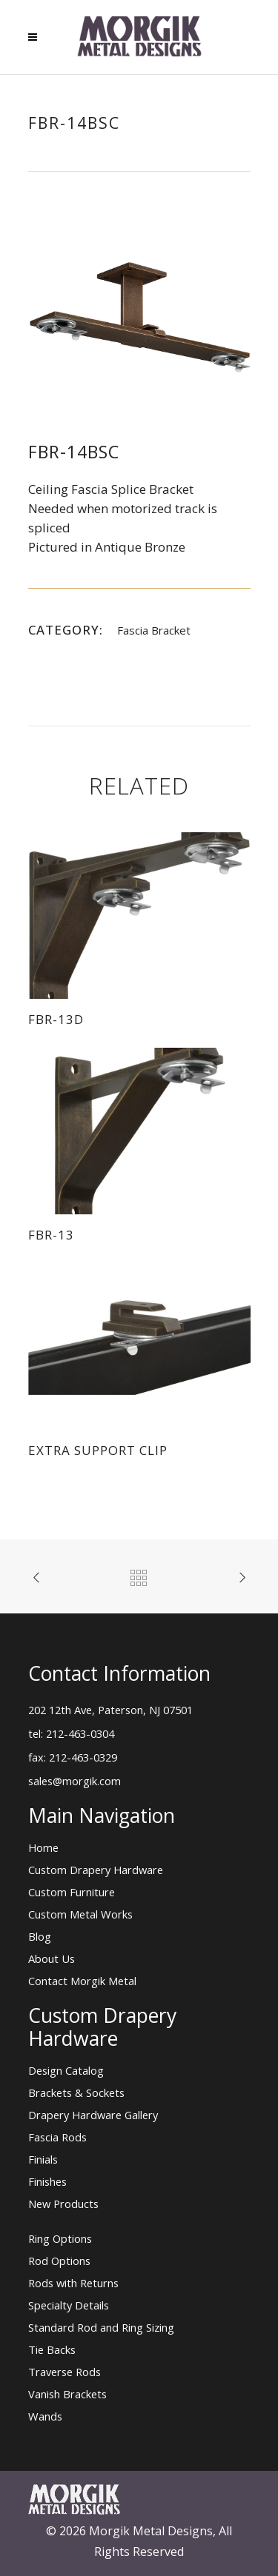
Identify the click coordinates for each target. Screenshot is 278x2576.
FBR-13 (51, 1234)
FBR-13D (56, 1019)
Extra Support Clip (98, 1450)
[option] (139, 316)
